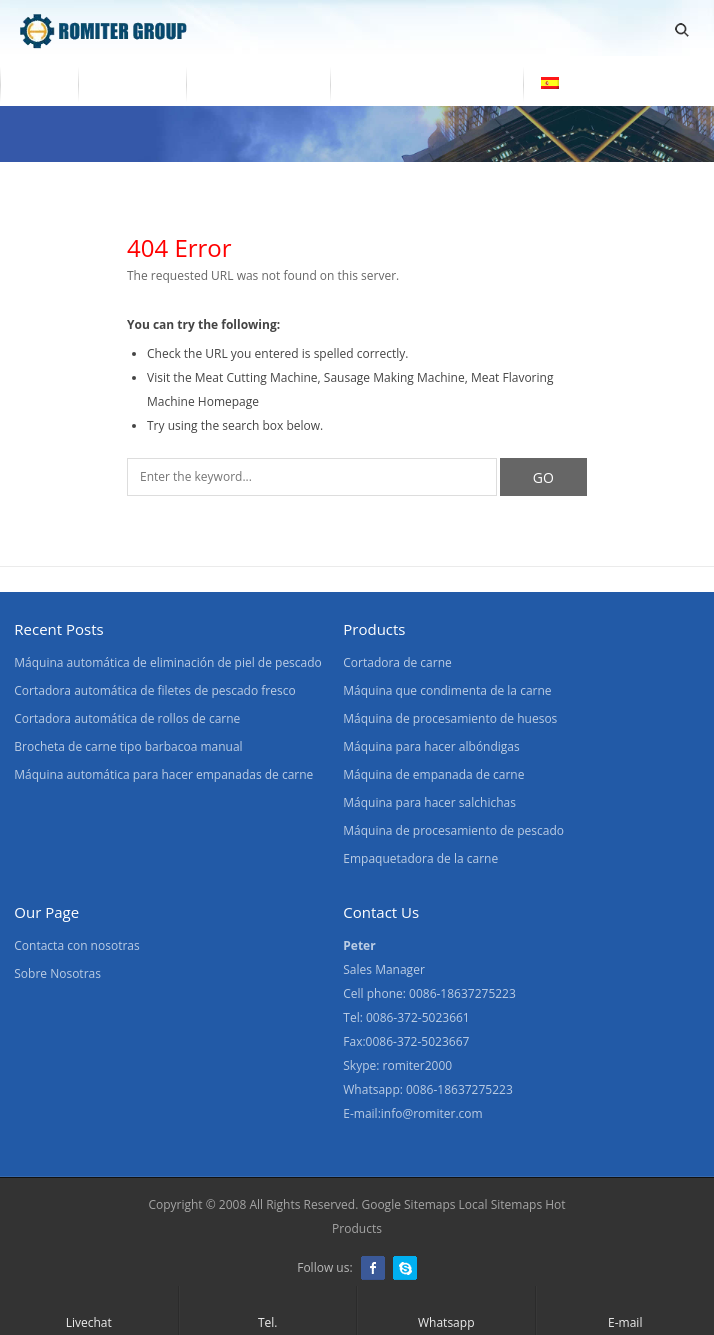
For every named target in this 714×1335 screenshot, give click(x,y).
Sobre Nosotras (258, 83)
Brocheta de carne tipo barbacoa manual (128, 746)
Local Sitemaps (501, 1204)
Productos (131, 83)
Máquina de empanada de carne (433, 774)
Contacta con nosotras (426, 83)
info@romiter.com (432, 1113)
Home (39, 83)
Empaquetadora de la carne (420, 858)
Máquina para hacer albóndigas (431, 746)
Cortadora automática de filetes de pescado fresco (154, 690)
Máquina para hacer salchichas (429, 802)
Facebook (373, 1268)
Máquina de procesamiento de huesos (450, 718)
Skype (405, 1268)
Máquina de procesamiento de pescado (453, 830)
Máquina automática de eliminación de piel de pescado (168, 662)
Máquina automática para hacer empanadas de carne (163, 774)
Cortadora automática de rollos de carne (127, 718)
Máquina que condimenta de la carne (447, 690)
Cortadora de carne (397, 662)
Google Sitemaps (408, 1204)
